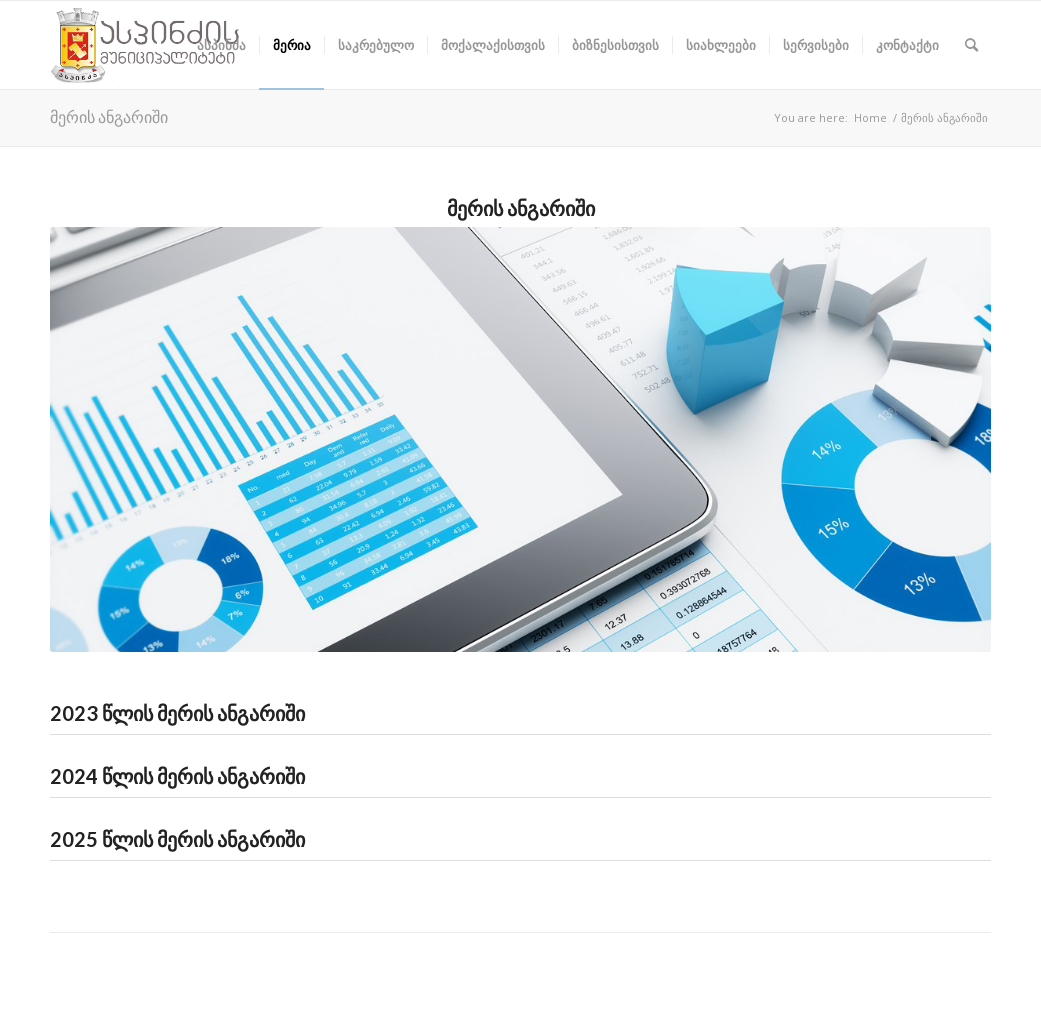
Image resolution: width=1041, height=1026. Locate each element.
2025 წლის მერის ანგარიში (177, 839)
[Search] (971, 45)
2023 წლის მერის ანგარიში (177, 713)
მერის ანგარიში (109, 116)
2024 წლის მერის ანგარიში (177, 776)
